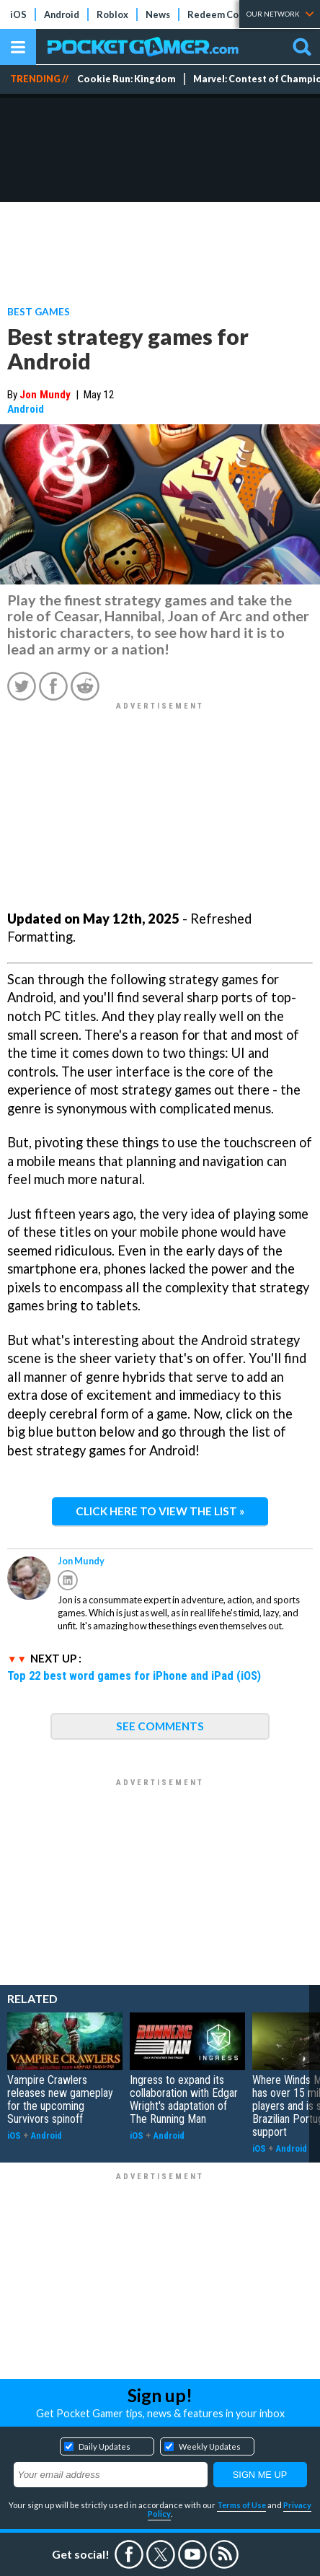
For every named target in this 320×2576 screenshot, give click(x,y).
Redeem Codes (220, 14)
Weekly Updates (210, 2446)
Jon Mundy (45, 394)
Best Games (38, 311)
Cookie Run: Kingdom (126, 79)
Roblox (112, 14)
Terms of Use (241, 2505)
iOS (18, 14)
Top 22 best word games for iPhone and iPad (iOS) (134, 1675)
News (158, 14)
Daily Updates (104, 2446)
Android (61, 14)
